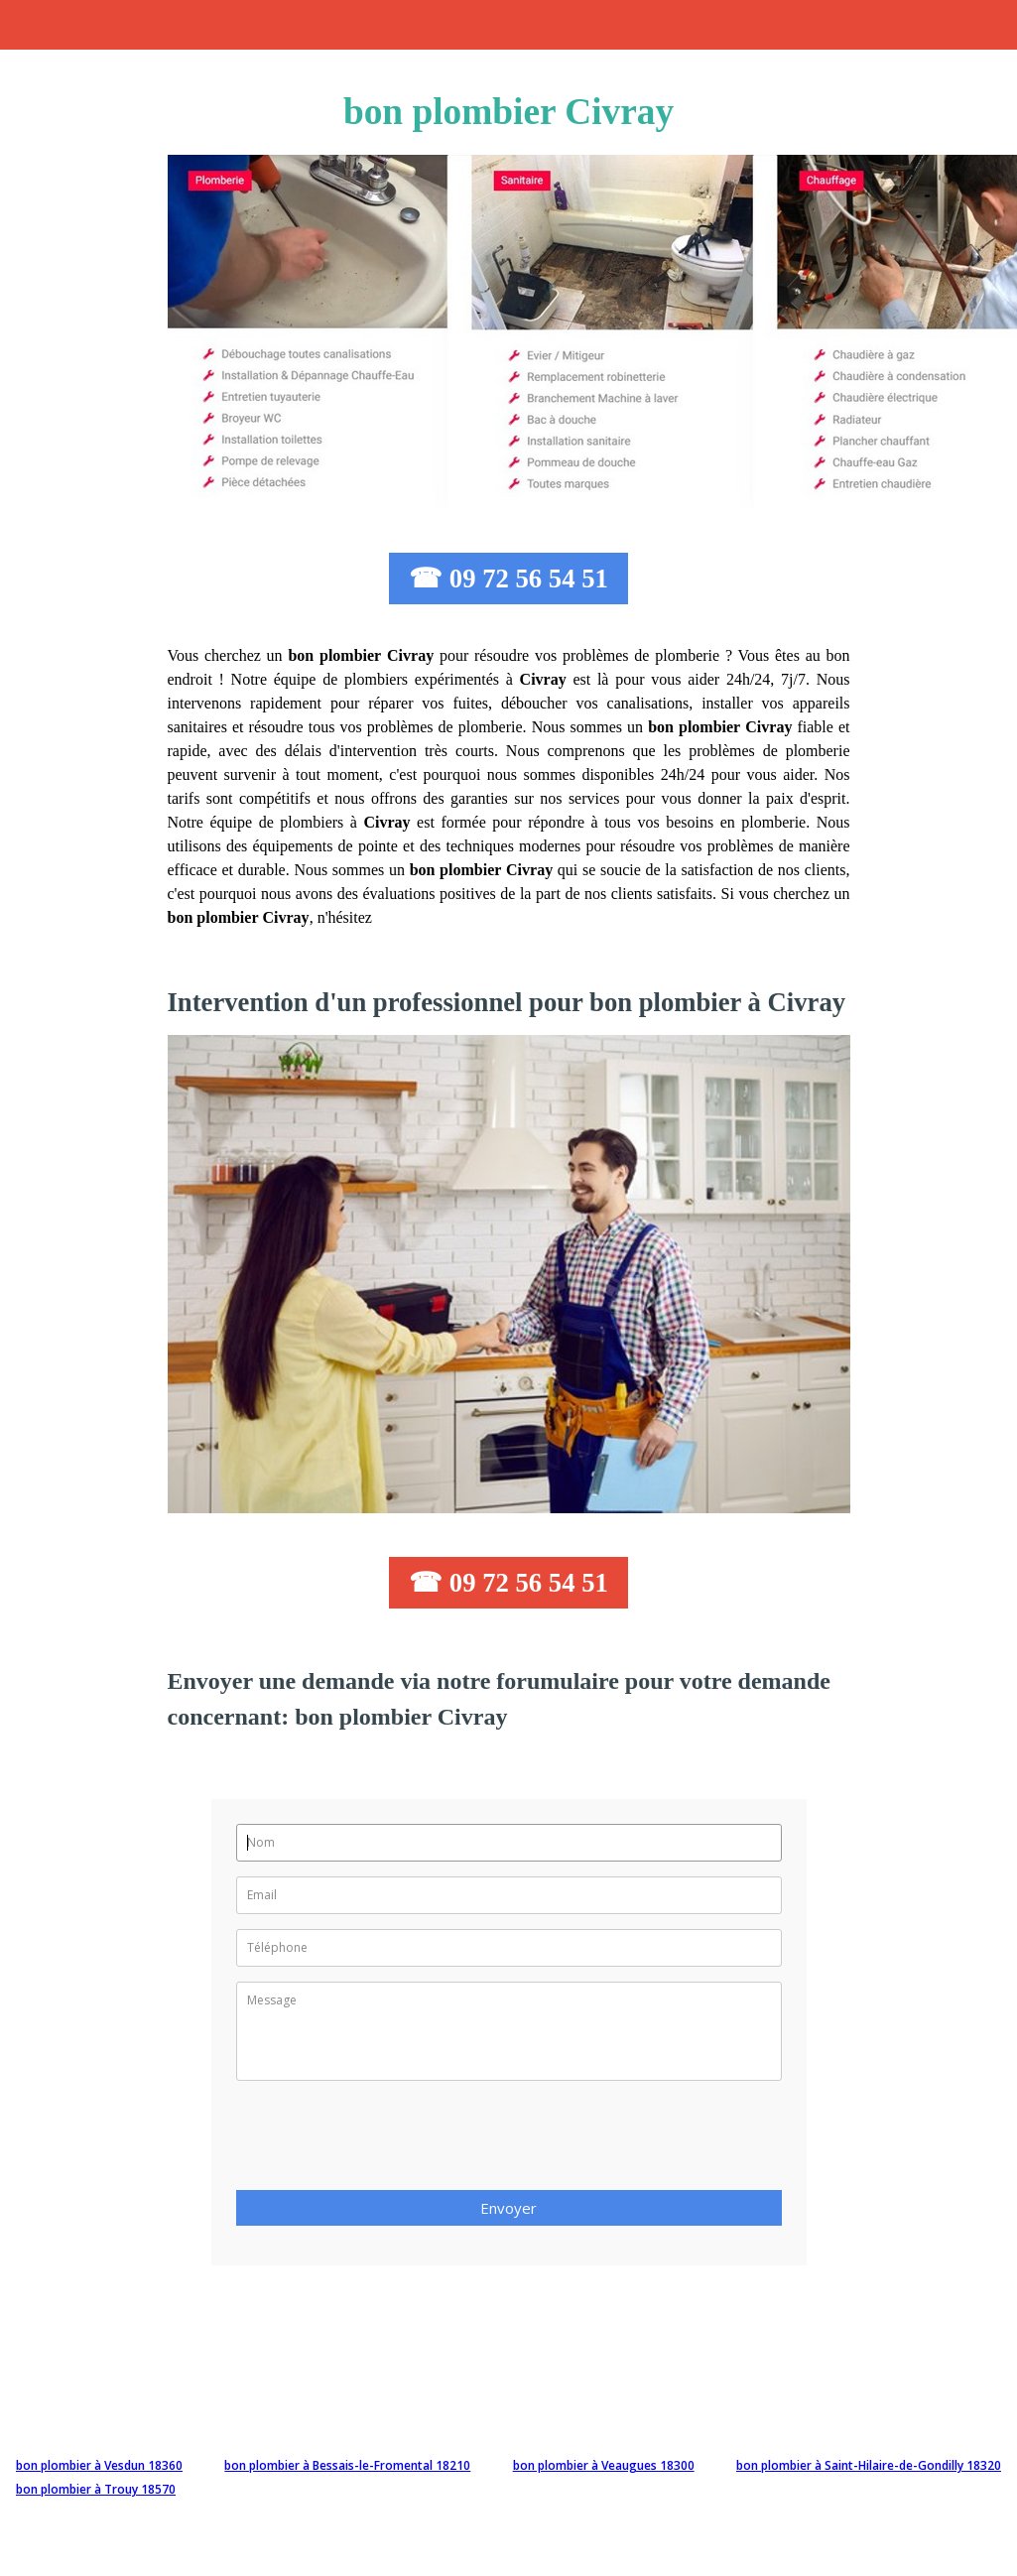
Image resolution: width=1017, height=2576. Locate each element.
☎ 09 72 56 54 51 (508, 578)
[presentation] (387, 2141)
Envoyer (508, 2208)
